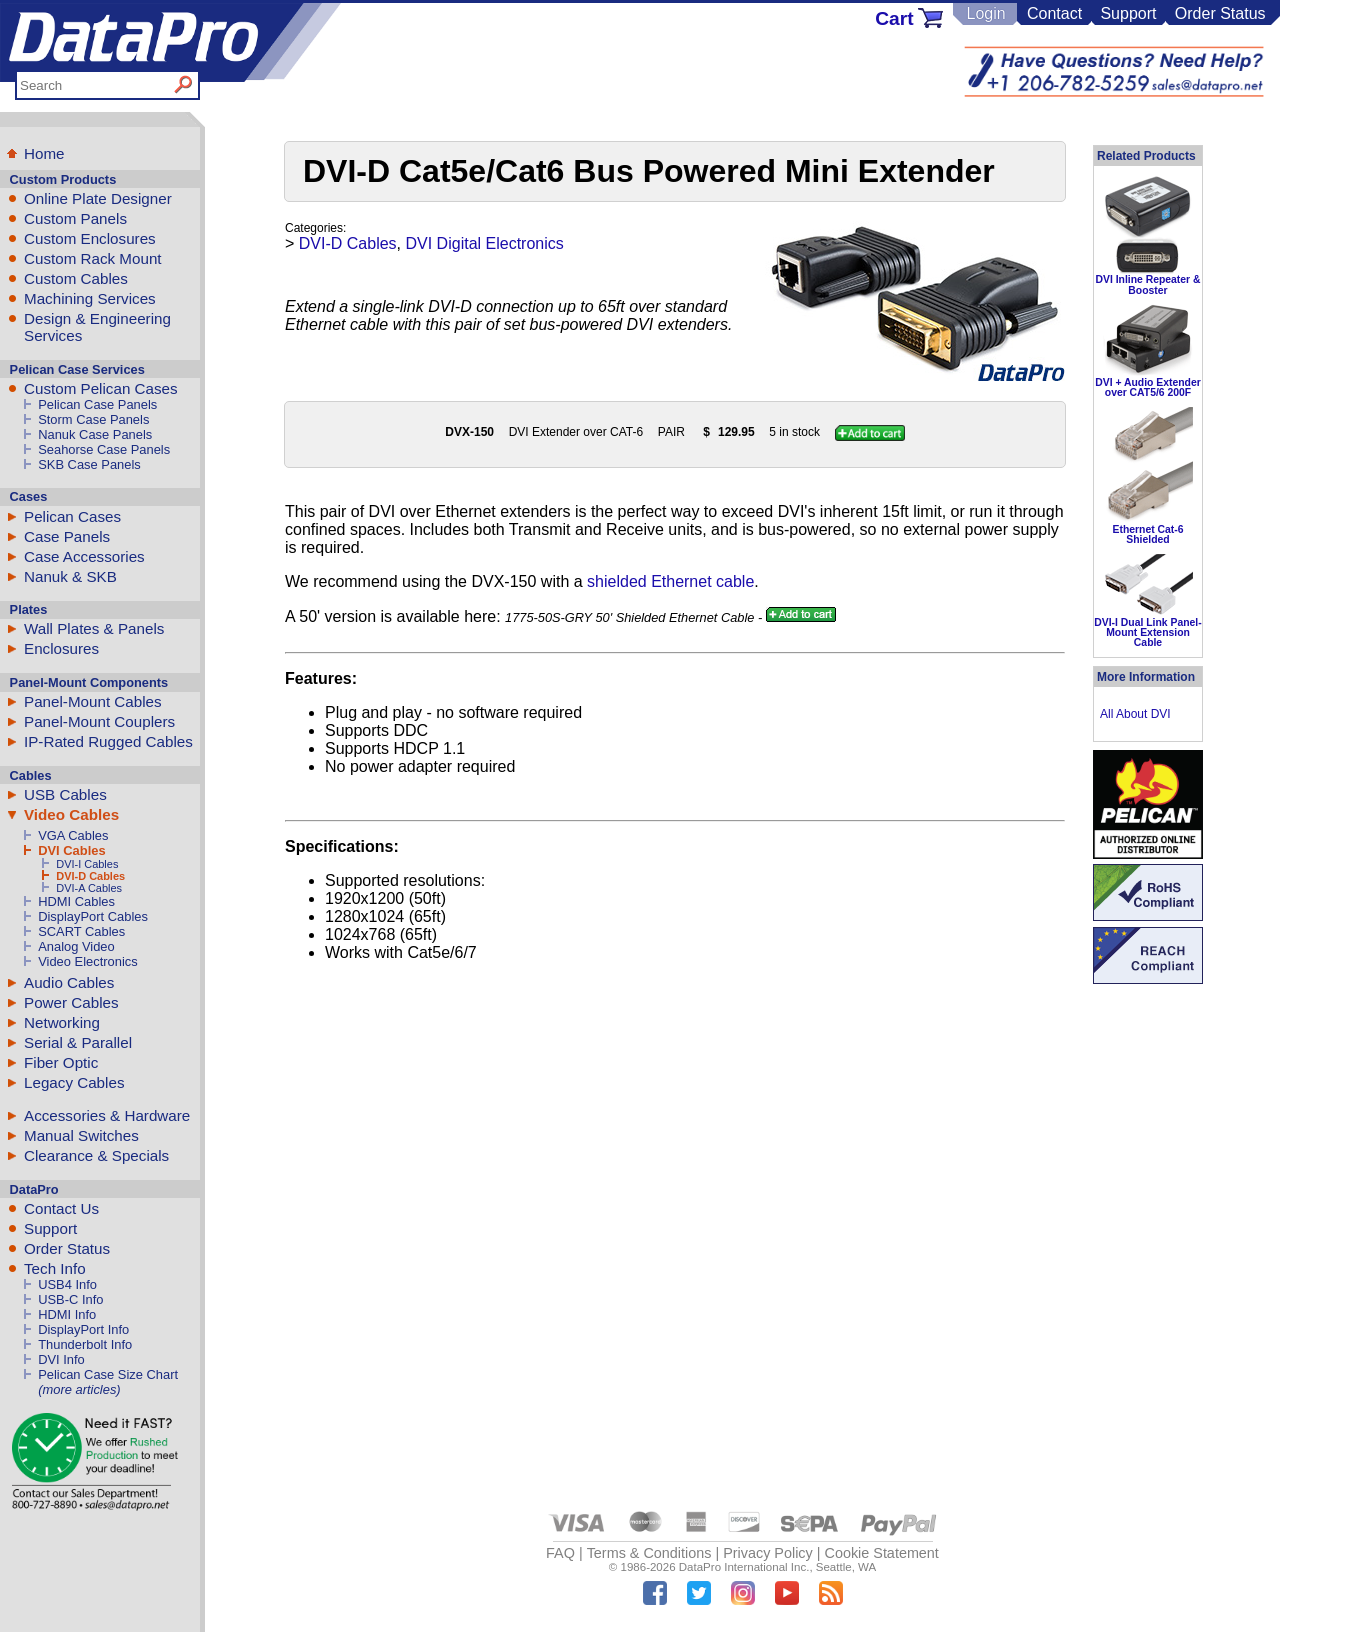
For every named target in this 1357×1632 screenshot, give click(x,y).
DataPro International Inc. (744, 1567)
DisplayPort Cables (93, 916)
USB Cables (65, 794)
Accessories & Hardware (107, 1115)
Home (44, 153)
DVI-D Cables (90, 876)
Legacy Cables (74, 1082)
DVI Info (61, 1359)
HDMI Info (67, 1314)
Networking (62, 1022)
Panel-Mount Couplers (99, 721)
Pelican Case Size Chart (108, 1374)
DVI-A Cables (89, 888)
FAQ (560, 1553)
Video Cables (71, 814)
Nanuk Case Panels (95, 434)
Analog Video (76, 946)
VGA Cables (73, 835)
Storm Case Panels (93, 419)
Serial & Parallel (78, 1042)
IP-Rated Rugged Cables (108, 741)
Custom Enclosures (90, 238)
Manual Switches (81, 1135)
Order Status (1220, 13)
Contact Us (61, 1208)
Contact (1054, 13)
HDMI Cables (76, 901)
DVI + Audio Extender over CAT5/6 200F (1148, 387)
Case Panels (67, 536)
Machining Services (90, 298)
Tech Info (55, 1268)
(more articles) (79, 1389)
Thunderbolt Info (85, 1344)
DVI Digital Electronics (485, 243)
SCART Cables (81, 931)
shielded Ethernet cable (670, 581)
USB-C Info (70, 1299)
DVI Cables (71, 850)
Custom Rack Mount (93, 258)
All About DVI (1135, 714)
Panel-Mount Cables (93, 701)
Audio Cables (69, 982)
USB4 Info (67, 1284)
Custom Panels (75, 218)
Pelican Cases (72, 516)
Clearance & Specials (96, 1155)
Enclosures (61, 648)
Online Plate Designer (98, 198)
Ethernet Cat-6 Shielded (1147, 534)
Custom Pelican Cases (101, 388)
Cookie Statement (881, 1553)
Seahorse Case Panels (104, 449)
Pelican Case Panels (97, 404)
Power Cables (71, 1002)
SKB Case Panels (89, 464)
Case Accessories (84, 556)
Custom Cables (76, 278)
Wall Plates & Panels (94, 628)
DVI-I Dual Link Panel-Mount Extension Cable (1147, 633)
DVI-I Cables (87, 864)
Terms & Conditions (649, 1553)
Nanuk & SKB (70, 576)
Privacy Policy (768, 1553)
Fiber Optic (61, 1062)
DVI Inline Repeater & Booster (1147, 284)
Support (1128, 13)
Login (985, 13)
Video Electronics (87, 961)
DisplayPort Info (83, 1329)
